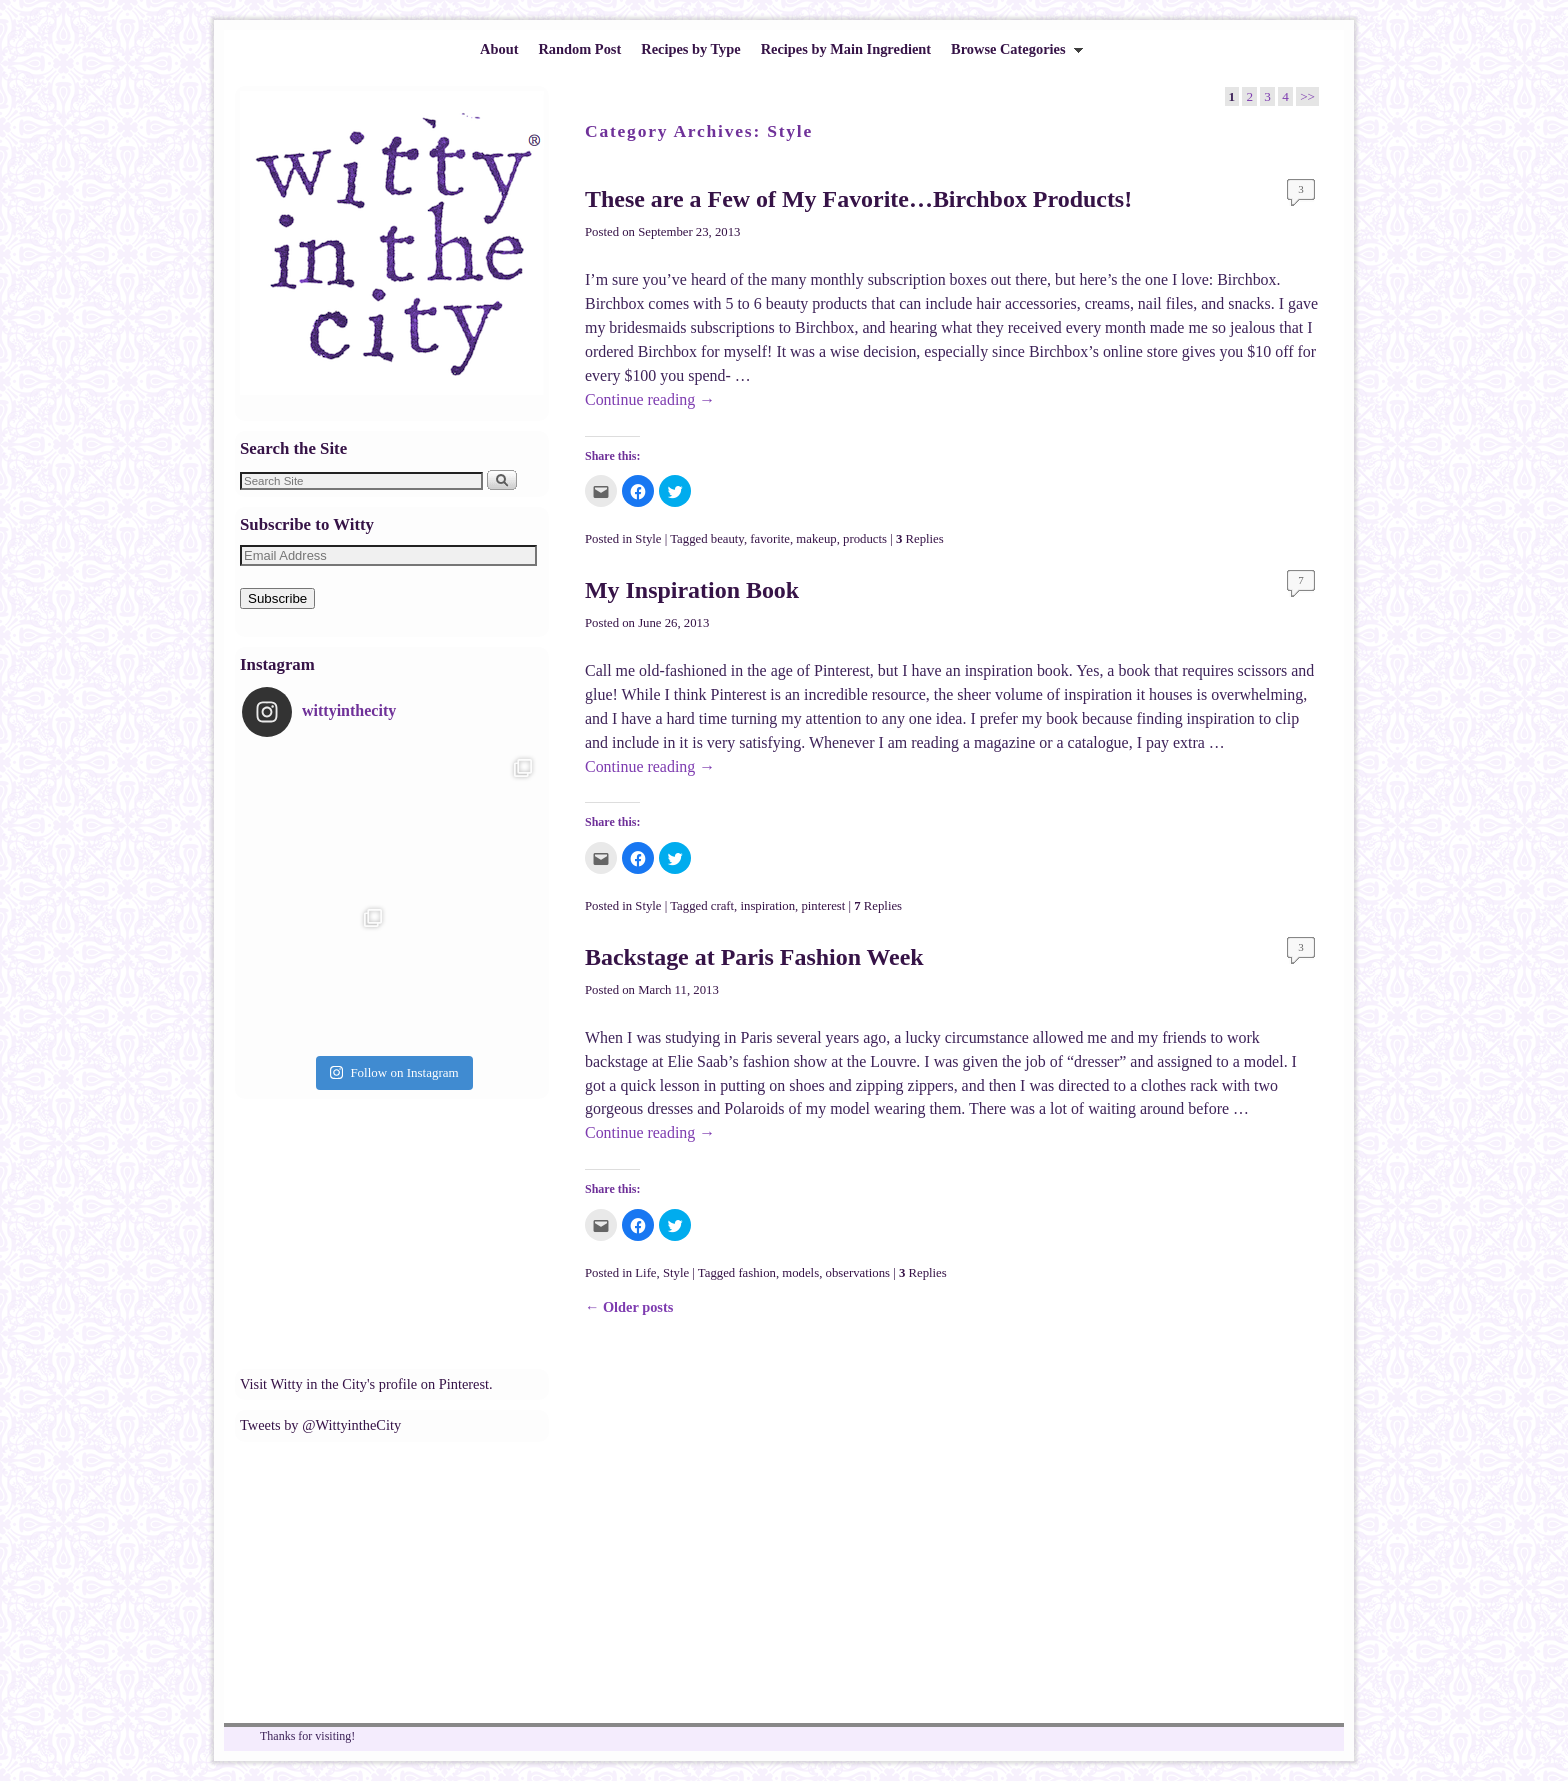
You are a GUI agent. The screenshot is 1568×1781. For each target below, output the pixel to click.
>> (1307, 96)
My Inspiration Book (692, 590)
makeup (816, 539)
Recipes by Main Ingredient (846, 49)
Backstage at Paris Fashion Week (754, 957)
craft (722, 906)
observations (858, 1273)
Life (645, 1273)
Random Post (579, 49)
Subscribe (277, 598)
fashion (757, 1273)
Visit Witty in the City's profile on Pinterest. (366, 1384)
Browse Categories (1012, 54)
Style (648, 539)
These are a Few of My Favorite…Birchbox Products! (858, 199)
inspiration (767, 906)
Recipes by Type (690, 49)
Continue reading (650, 399)
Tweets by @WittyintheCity (320, 1425)
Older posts (629, 1307)
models (800, 1273)
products (865, 539)
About (499, 49)
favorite (770, 539)
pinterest (823, 906)
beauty (727, 539)
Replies (920, 539)
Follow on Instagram (394, 1072)
